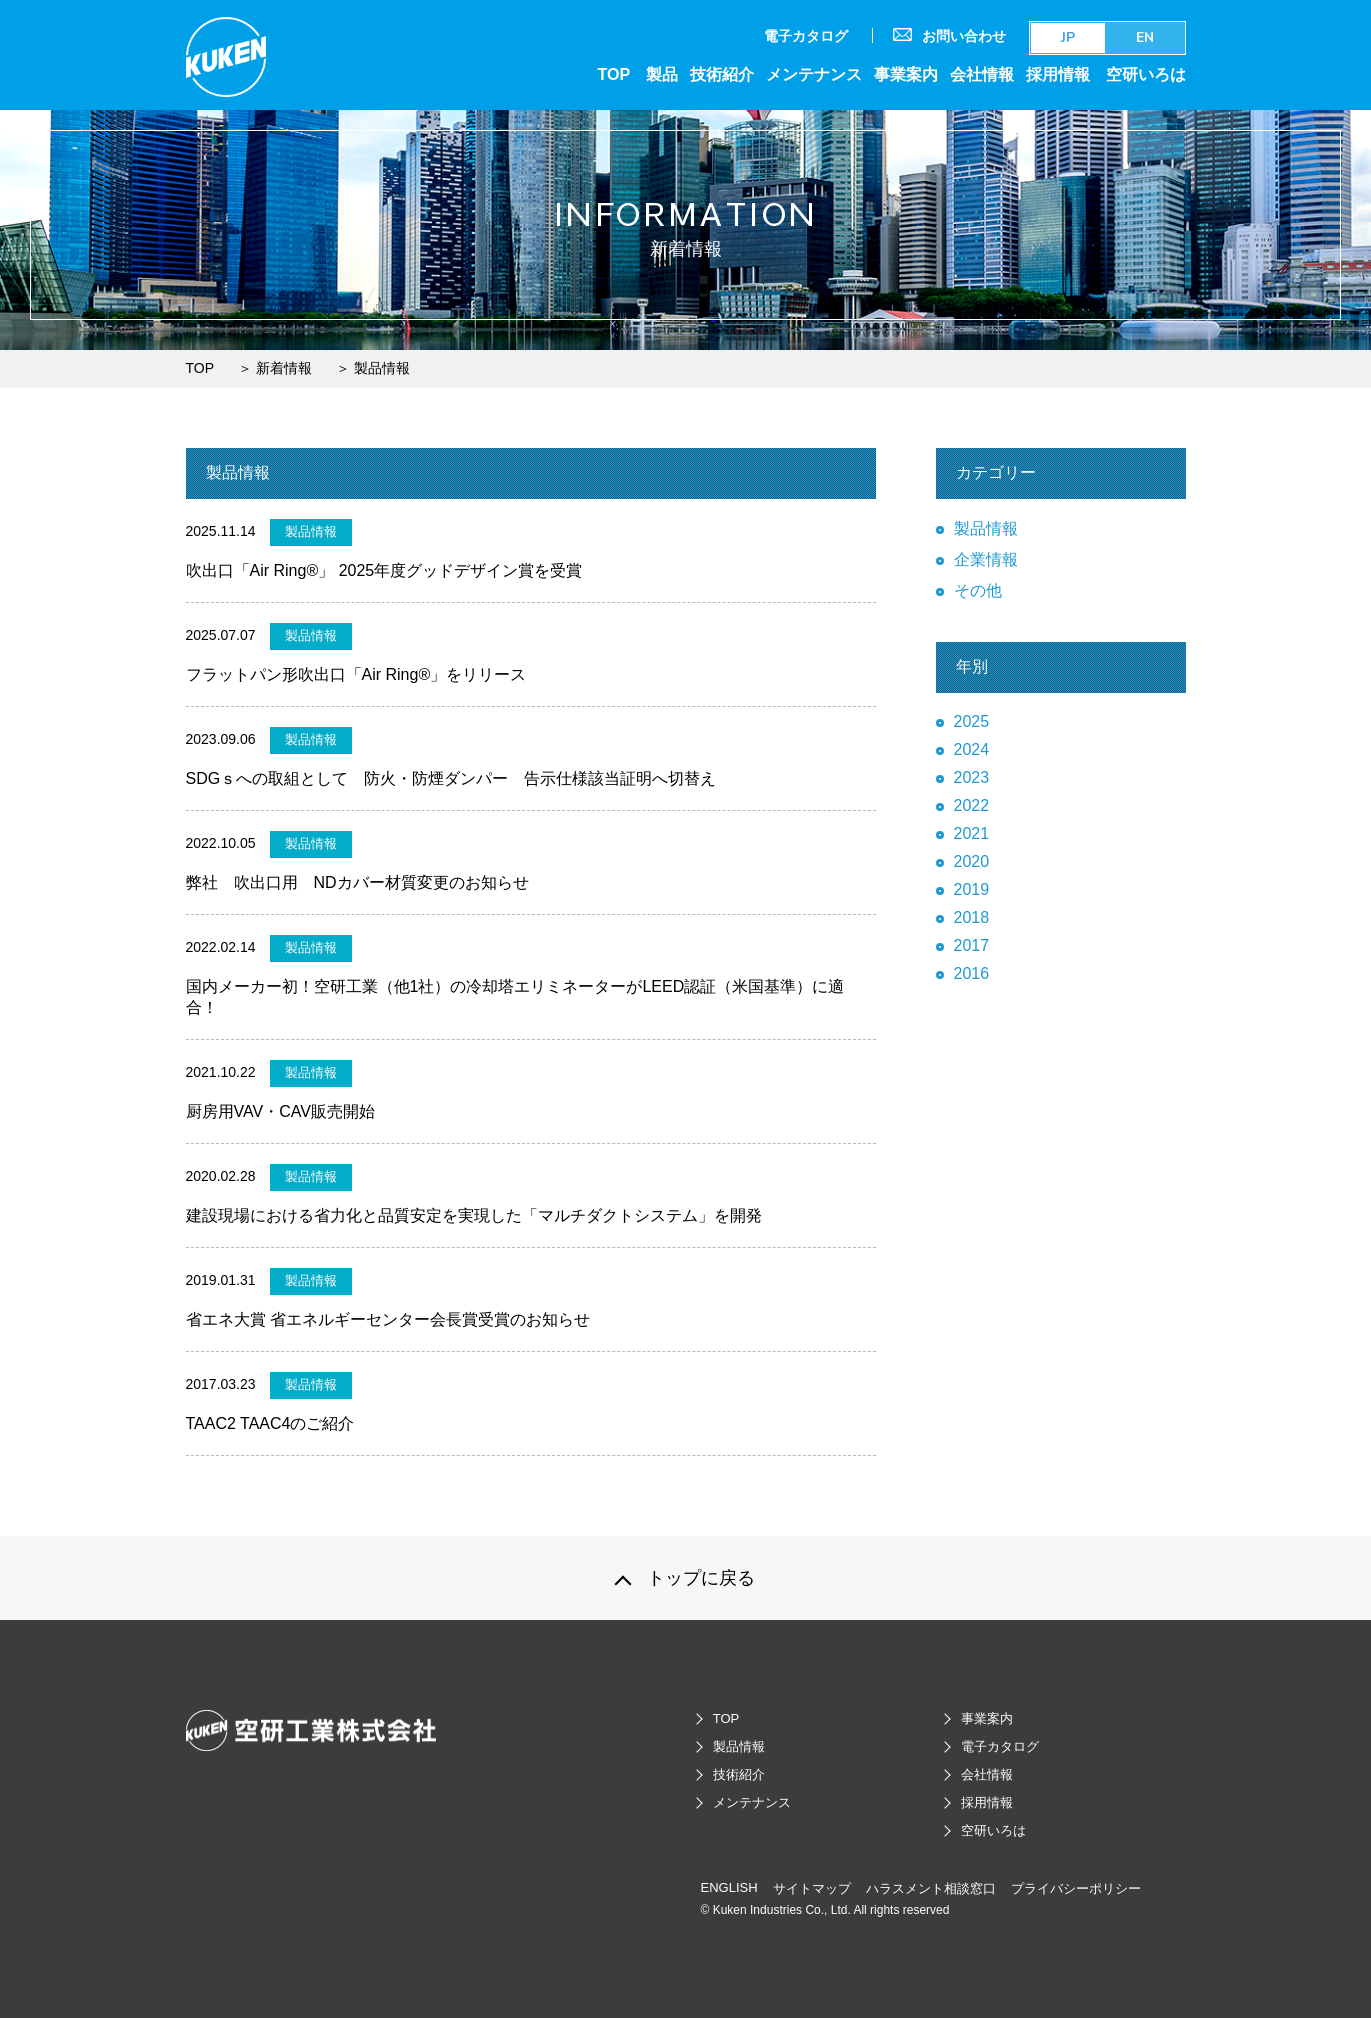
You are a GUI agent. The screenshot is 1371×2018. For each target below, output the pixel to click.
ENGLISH (729, 1887)
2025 (972, 721)
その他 (978, 590)
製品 (662, 74)
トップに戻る (701, 1578)
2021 (972, 833)
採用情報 (1058, 74)
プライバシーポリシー (1076, 1888)
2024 (972, 749)
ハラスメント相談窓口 (931, 1888)
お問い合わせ (949, 35)
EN (1145, 37)
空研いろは (1146, 74)
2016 (972, 973)
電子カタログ (806, 36)
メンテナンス (814, 74)
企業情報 (986, 559)
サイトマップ (812, 1888)
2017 (972, 945)
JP (1068, 37)
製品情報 (986, 528)
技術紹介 (722, 74)
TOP (613, 74)
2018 (972, 917)
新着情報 (284, 368)
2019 (972, 889)
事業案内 (906, 74)
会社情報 (982, 74)
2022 (972, 805)
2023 (972, 777)
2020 (972, 861)
